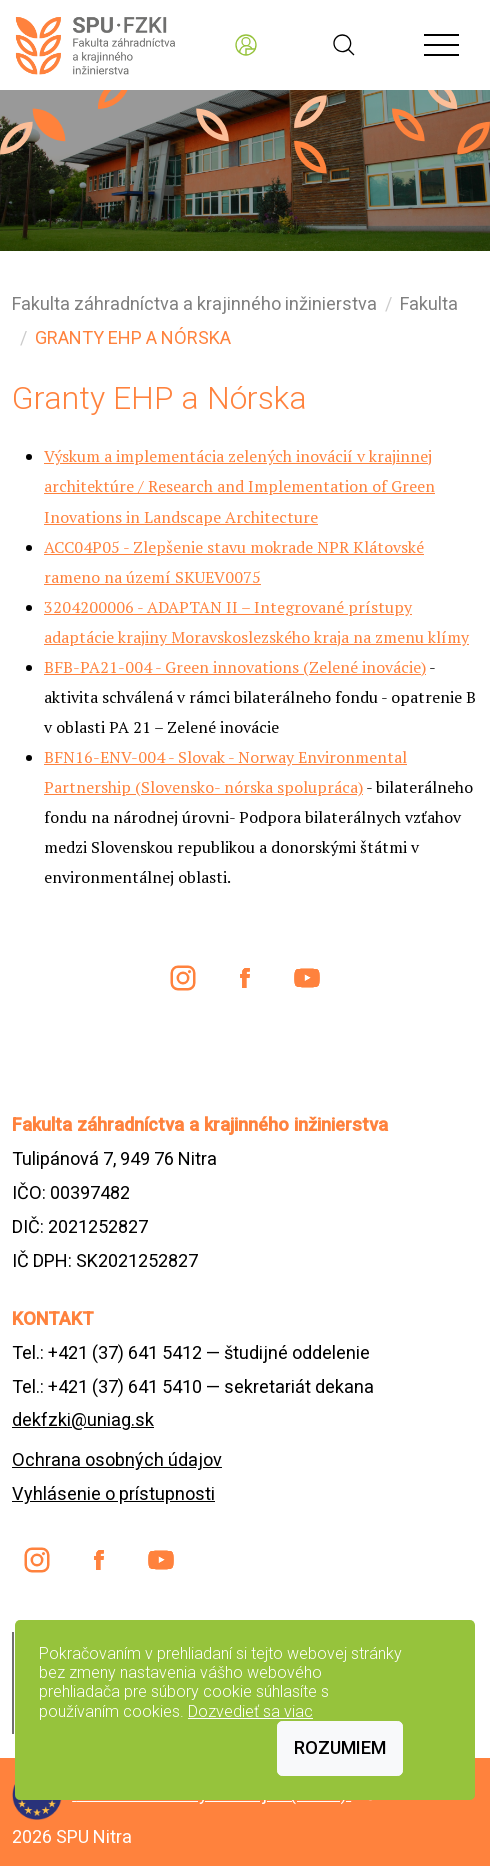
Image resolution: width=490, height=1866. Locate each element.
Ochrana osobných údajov (117, 1459)
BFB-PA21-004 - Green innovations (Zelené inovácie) (235, 667)
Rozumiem (340, 1747)
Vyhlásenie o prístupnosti (113, 1493)
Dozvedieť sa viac (250, 1711)
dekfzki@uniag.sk (83, 1419)
